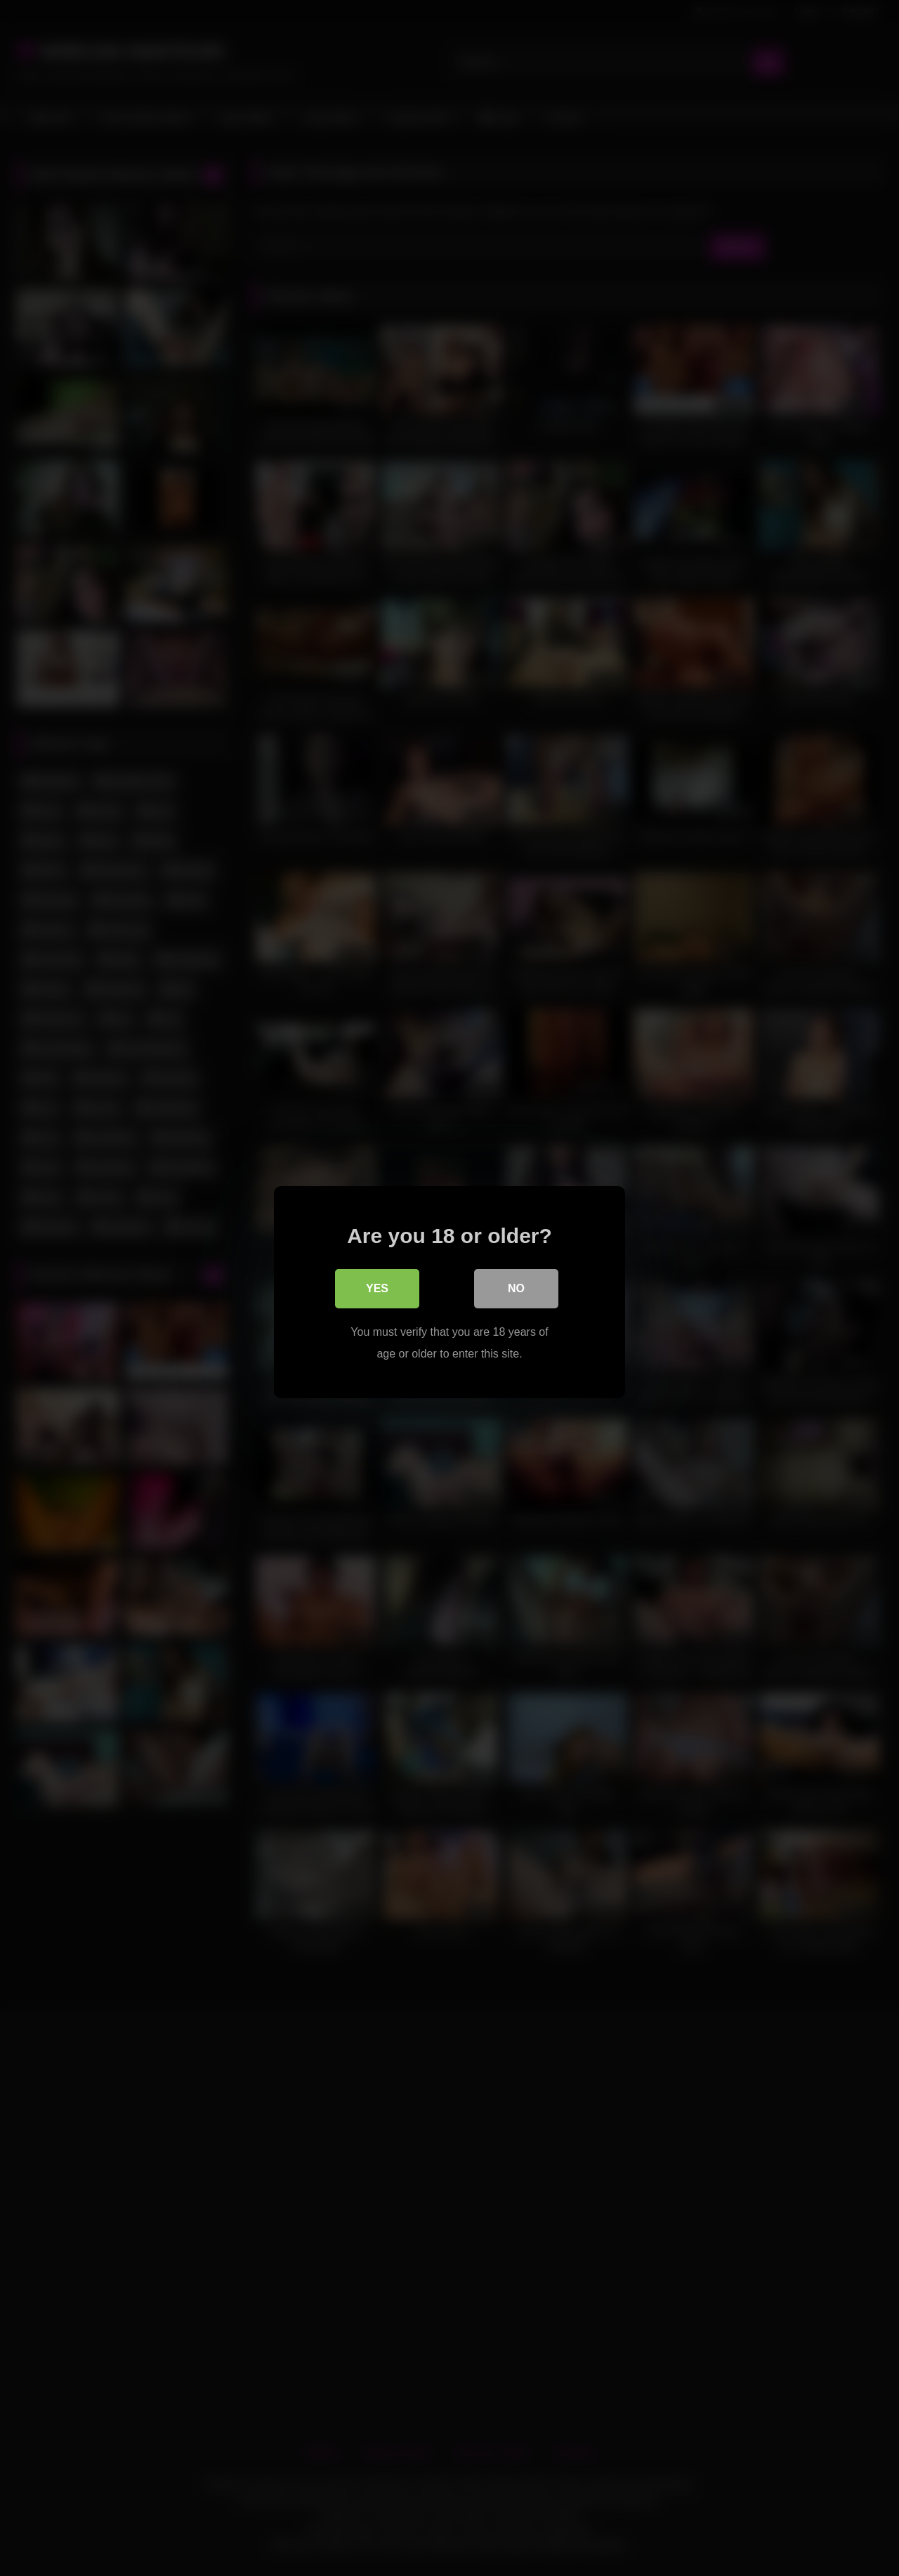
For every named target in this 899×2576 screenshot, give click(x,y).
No (516, 1284)
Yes (377, 1284)
